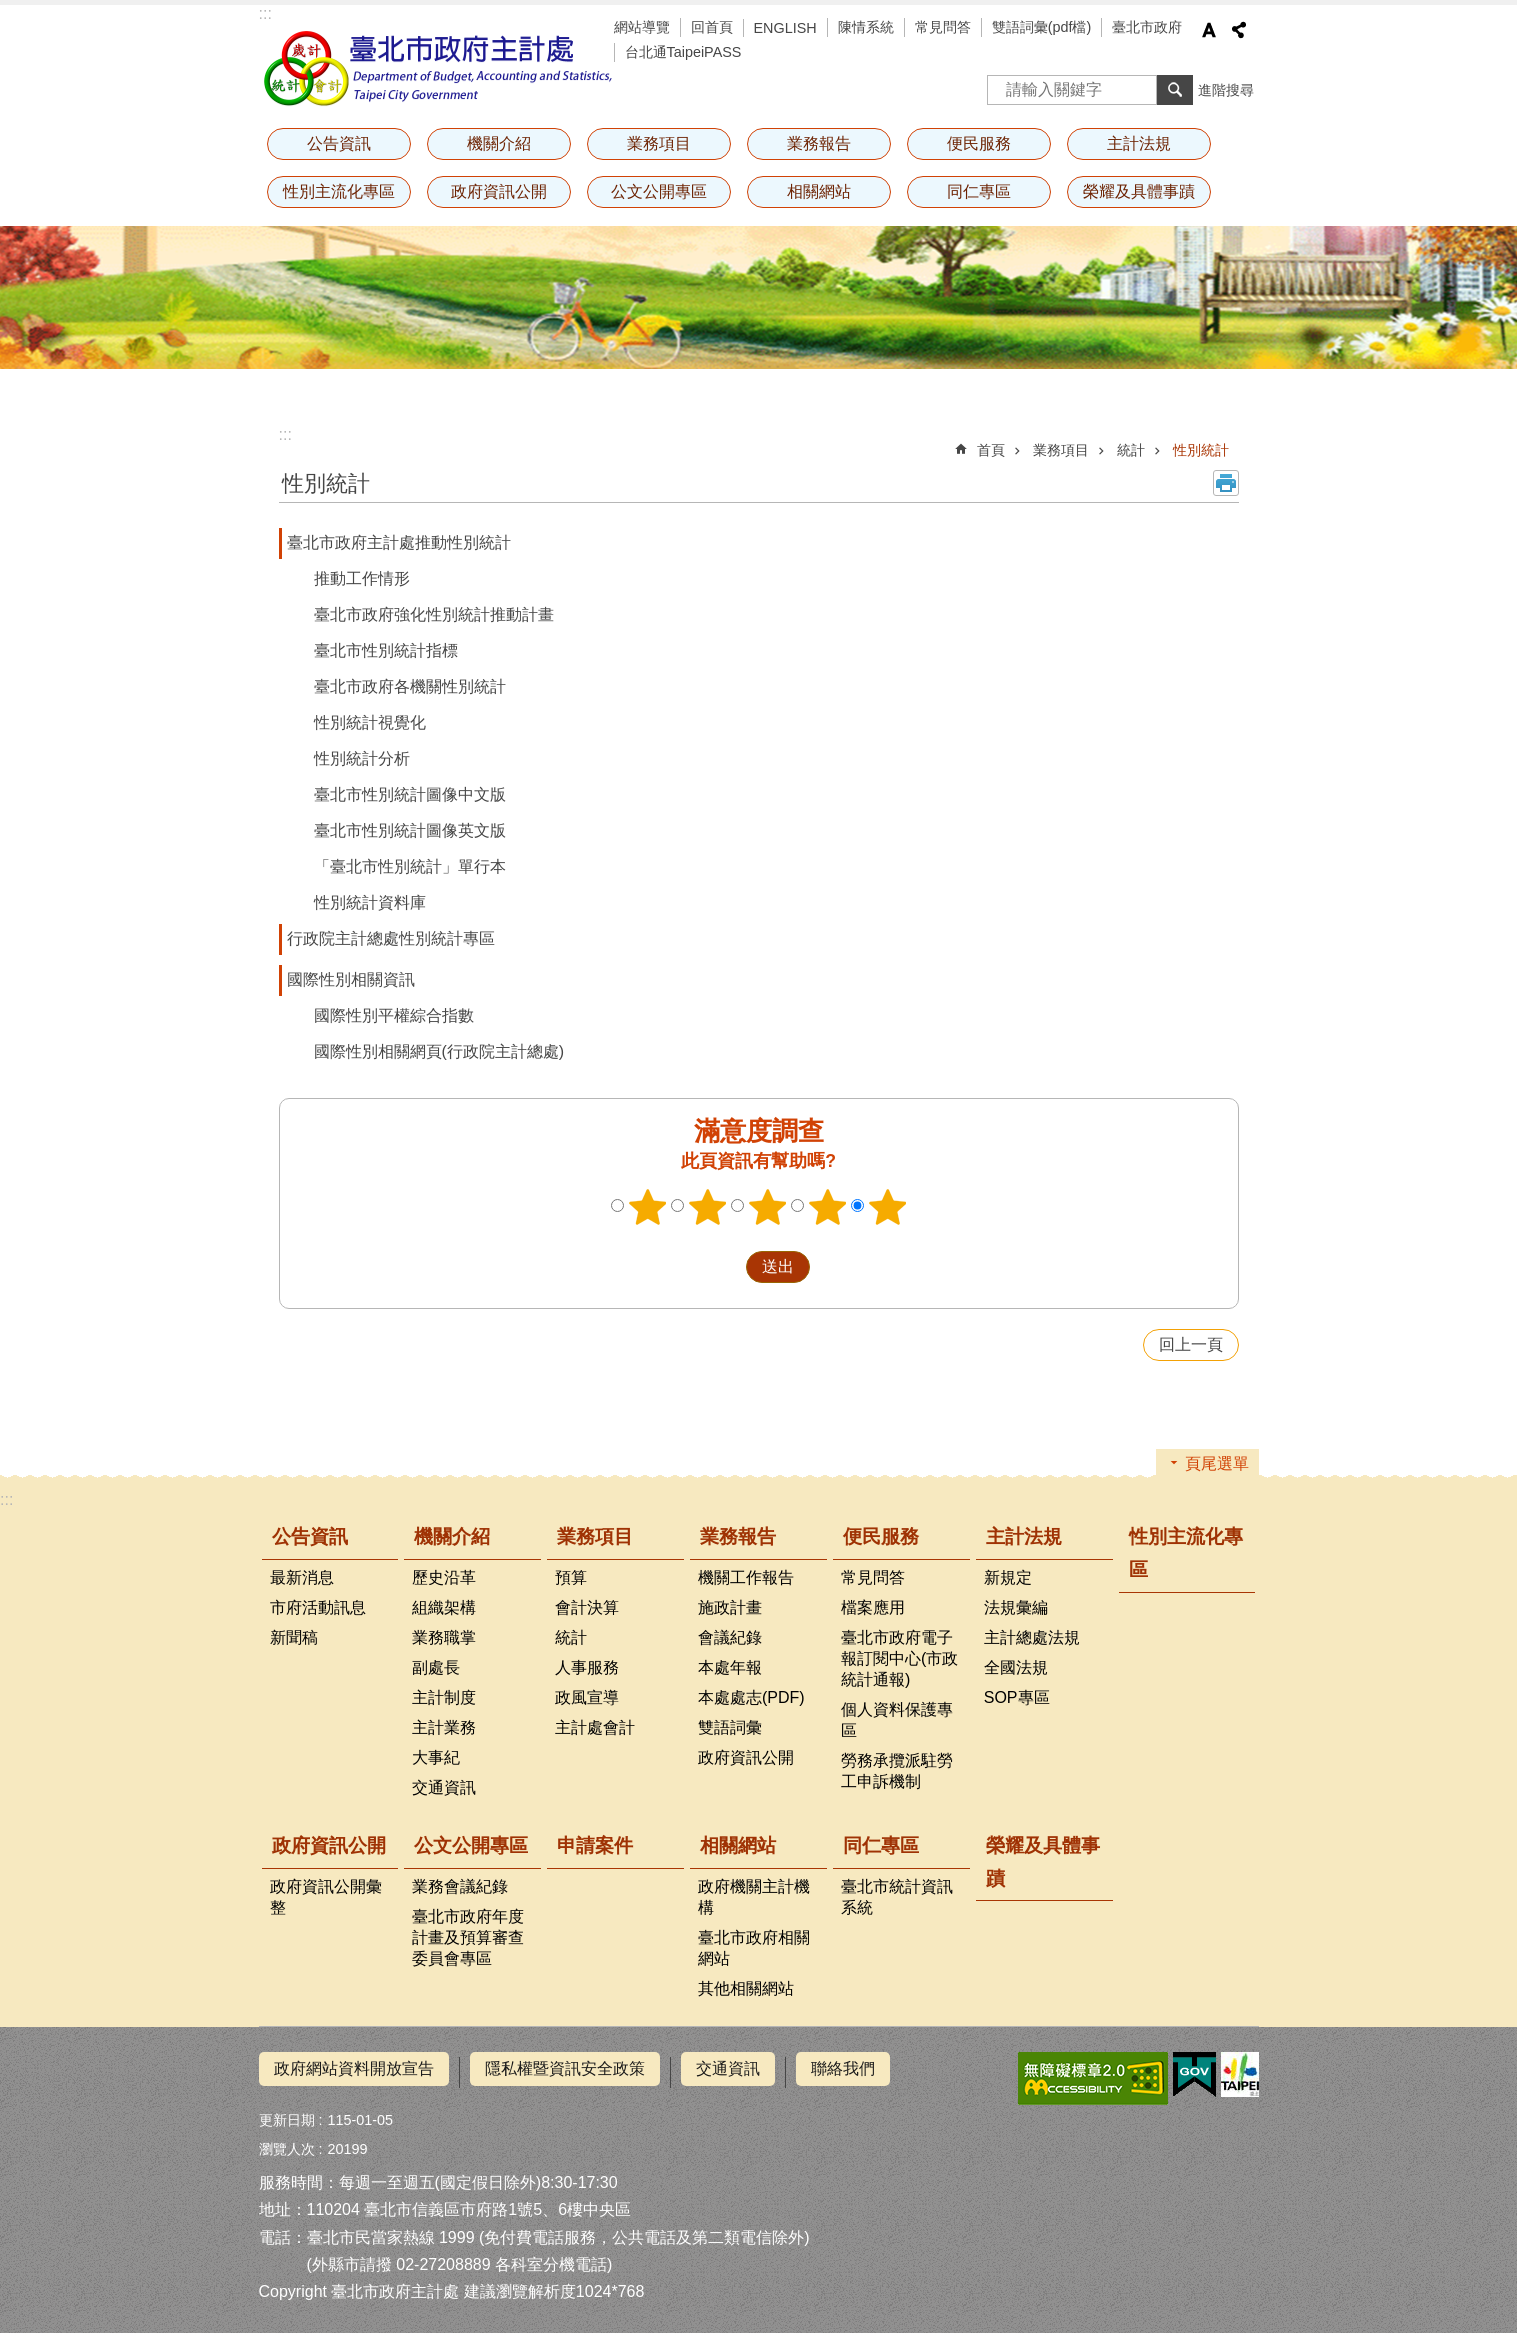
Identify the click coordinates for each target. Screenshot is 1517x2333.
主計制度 (444, 1697)
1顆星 (647, 1207)
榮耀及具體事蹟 (1139, 191)
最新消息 (302, 1577)
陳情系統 (866, 27)
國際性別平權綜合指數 (394, 1015)
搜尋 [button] (1175, 90)
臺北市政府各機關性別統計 (410, 686)
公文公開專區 (659, 191)
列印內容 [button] (1226, 483)
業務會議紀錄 (460, 1886)
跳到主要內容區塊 (10, 10)
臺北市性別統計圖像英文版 (410, 830)
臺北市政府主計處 (439, 68)
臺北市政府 (1147, 27)
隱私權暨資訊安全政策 (565, 2068)
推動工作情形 (362, 578)
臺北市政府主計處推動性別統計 (399, 542)
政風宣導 (587, 1697)
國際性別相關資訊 (351, 979)
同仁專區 (979, 191)
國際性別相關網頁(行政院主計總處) (439, 1051)
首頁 (991, 450)
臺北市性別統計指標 (386, 650)
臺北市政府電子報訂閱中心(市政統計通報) (899, 1658)
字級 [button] (1209, 30)
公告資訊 (339, 143)
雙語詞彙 (730, 1727)
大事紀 (436, 1757)
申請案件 (595, 1845)
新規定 (1008, 1577)
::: (265, 13)
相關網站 (819, 191)
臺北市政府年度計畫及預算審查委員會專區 (468, 1937)
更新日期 (287, 2113)
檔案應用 (873, 1607)
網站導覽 (642, 27)
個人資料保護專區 (897, 1720)
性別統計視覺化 (370, 722)
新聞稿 (294, 1637)
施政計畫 (730, 1607)
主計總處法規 (1032, 1637)
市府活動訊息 (318, 1607)
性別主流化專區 (339, 191)
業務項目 (659, 143)
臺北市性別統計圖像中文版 (410, 794)
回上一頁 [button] (1191, 1344)
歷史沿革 (444, 1577)
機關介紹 (499, 143)
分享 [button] (1239, 30)
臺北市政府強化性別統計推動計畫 (434, 614)
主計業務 (444, 1727)
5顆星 (887, 1207)
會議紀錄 (730, 1637)
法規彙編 (1016, 1607)
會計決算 (587, 1607)
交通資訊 (444, 1787)
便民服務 (979, 143)
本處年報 (730, 1667)
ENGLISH (785, 28)
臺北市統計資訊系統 (897, 1897)
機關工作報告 (746, 1577)
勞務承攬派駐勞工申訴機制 (897, 1771)
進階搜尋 (1226, 90)
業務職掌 (444, 1637)
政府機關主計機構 (754, 1897)
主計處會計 (595, 1727)
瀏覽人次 (287, 2142)
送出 (727, 1267)
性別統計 (1201, 450)
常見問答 (943, 27)
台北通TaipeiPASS (683, 52)
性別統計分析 (362, 758)
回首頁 (712, 27)
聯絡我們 (843, 2068)
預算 (571, 1577)
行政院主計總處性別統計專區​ (391, 938)
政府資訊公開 (499, 191)
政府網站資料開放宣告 (354, 2068)
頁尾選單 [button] (1217, 1463)
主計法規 (1139, 143)
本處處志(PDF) (751, 1697)
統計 (1131, 450)
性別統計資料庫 (370, 902)
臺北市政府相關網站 (754, 1948)
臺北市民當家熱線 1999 (391, 2229)
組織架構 (444, 1607)
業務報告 (819, 143)
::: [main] (285, 434)
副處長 (436, 1667)
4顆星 (827, 1207)
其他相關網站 (746, 1988)
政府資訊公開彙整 (326, 1897)
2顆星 (707, 1207)
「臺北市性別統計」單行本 (410, 866)
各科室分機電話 (551, 2256)
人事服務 (587, 1667)
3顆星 (767, 1207)
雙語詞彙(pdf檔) (1042, 27)
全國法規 (1016, 1667)
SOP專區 (1017, 1697)
